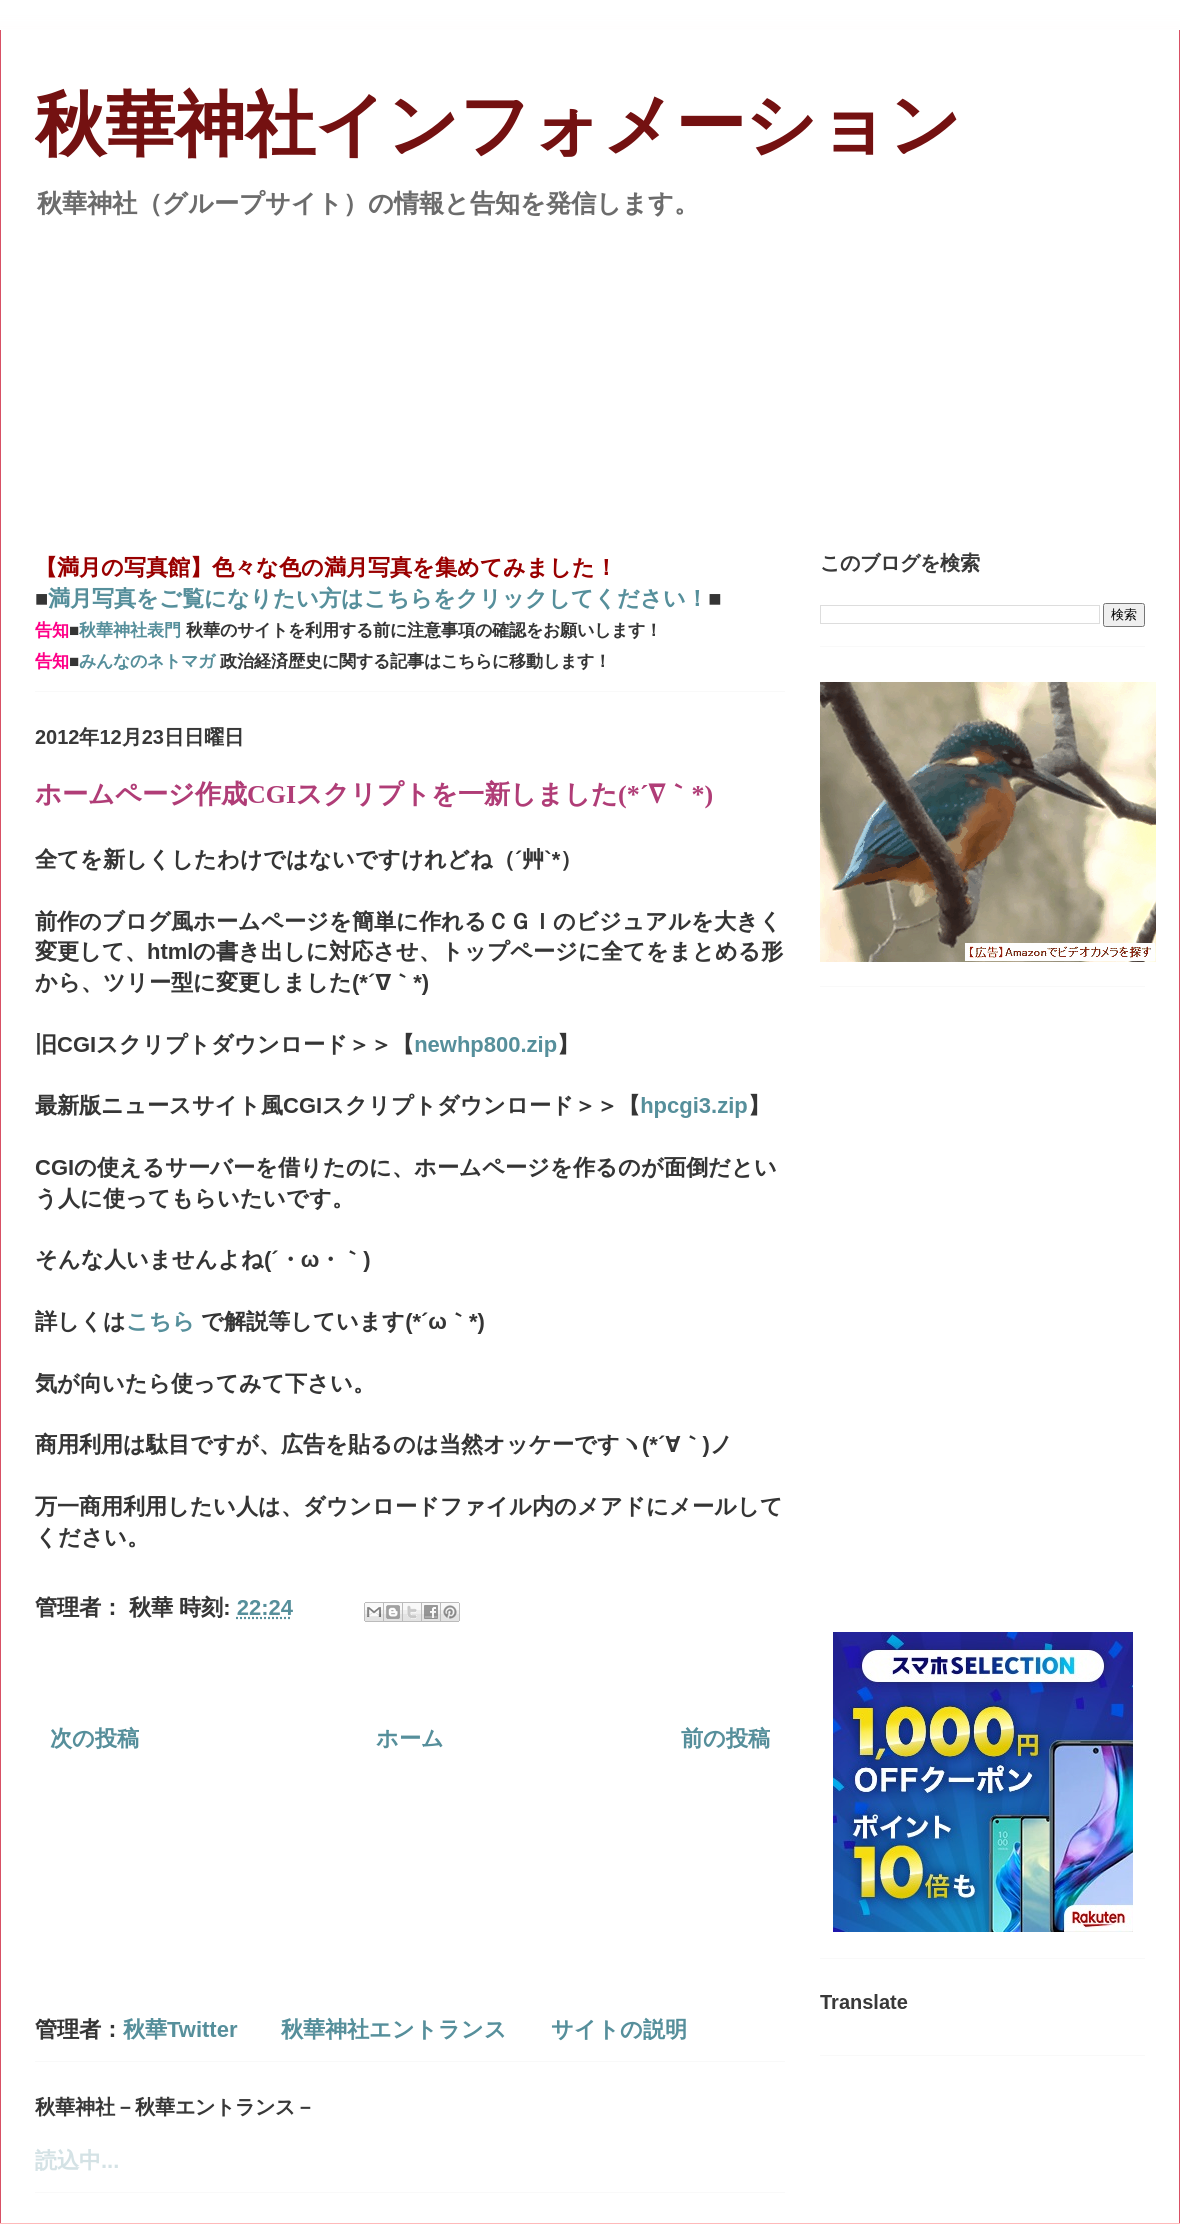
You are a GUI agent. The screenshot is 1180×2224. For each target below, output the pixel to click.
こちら (163, 1321)
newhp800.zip (485, 1044)
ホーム (410, 1738)
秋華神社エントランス (394, 2029)
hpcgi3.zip (694, 1105)
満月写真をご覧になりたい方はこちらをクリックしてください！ (378, 598)
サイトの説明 (619, 2029)
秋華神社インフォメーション (498, 125)
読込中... (77, 2160)
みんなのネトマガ (147, 661)
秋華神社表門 (130, 630)
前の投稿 (725, 1738)
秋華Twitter (180, 2029)
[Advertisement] (590, 374)
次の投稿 (94, 1738)
